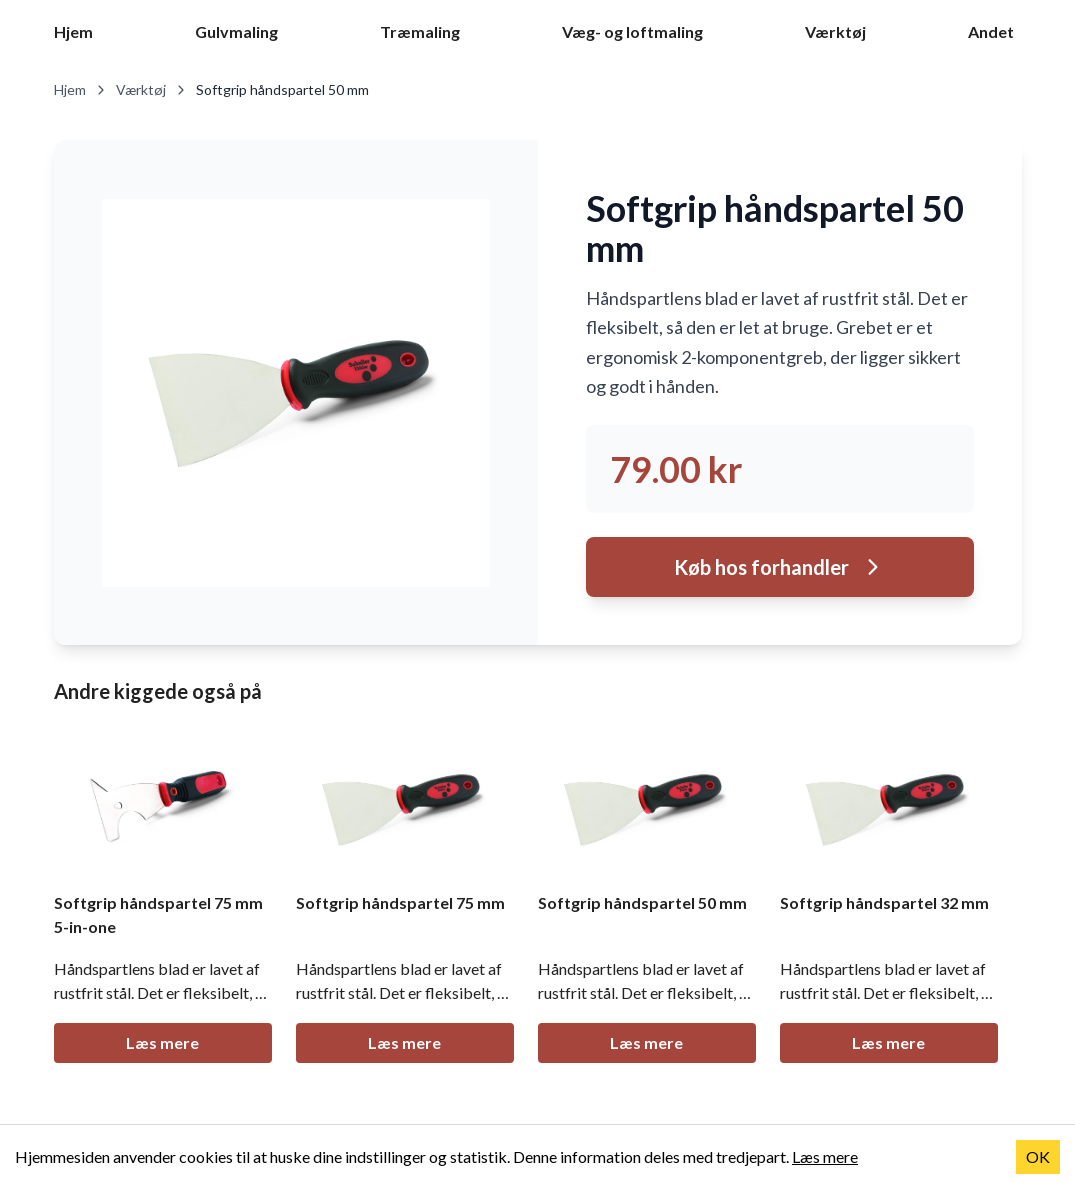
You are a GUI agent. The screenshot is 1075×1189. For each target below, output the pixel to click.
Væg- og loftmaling (632, 31)
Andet (991, 31)
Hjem (73, 31)
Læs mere (162, 1042)
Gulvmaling (236, 31)
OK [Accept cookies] (1038, 1156)
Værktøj (835, 31)
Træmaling (420, 31)
